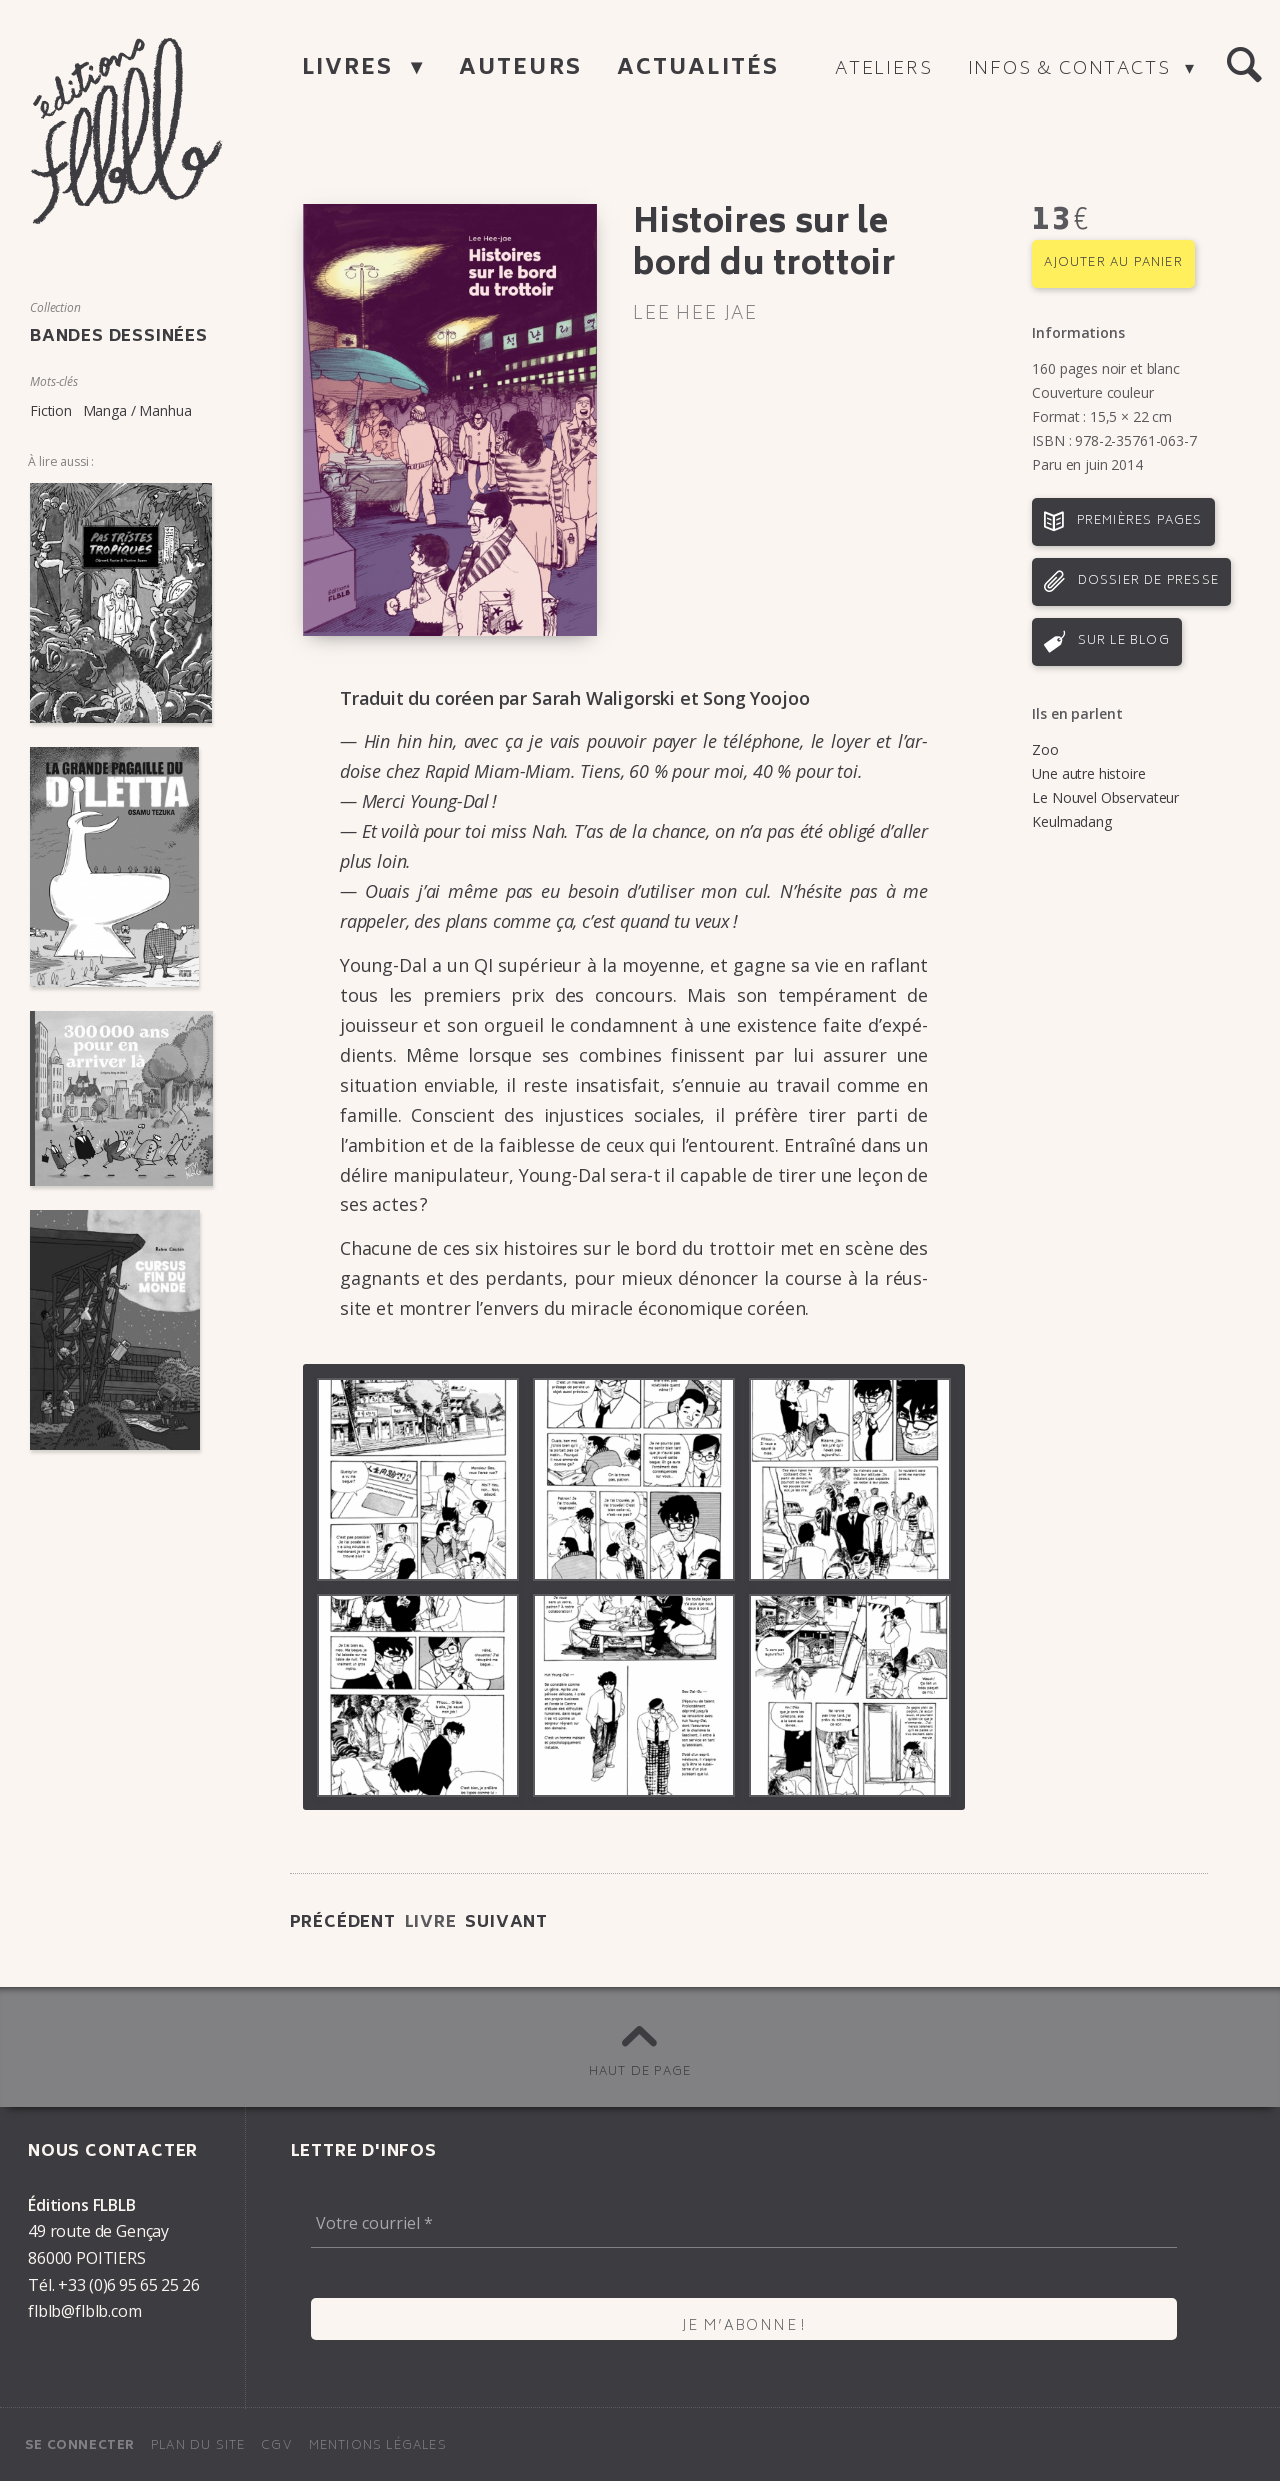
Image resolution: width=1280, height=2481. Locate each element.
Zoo (1045, 749)
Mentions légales (378, 2446)
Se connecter (80, 2446)
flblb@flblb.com (85, 2311)
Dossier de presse (1148, 581)
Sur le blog (1124, 641)
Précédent (343, 1923)
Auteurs (520, 69)
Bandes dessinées (119, 337)
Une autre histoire (1088, 773)
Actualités (698, 69)
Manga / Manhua (137, 410)
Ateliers (883, 70)
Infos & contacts (1072, 70)
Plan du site (198, 2446)
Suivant (506, 1923)
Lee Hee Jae (695, 315)
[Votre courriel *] (744, 2224)
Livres (351, 69)
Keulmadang (1071, 821)
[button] (1244, 66)
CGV (277, 2446)
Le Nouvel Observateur (1105, 797)
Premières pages (1140, 521)
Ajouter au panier (1113, 263)
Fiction (51, 410)
